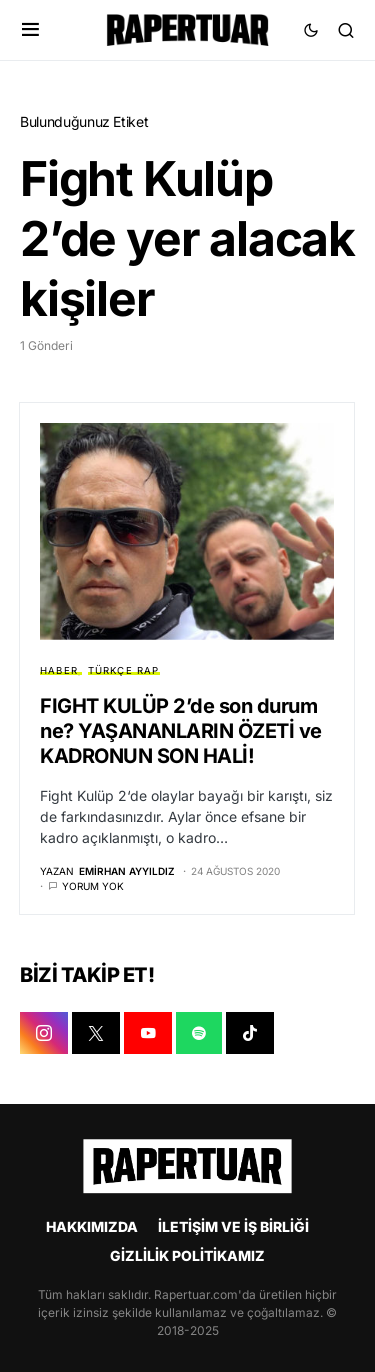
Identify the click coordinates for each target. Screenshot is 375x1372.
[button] (30, 30)
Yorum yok (93, 886)
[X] (96, 1033)
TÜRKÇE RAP (124, 670)
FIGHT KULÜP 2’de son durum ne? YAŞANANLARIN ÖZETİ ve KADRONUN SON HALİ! (181, 731)
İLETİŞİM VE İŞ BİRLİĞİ (233, 1226)
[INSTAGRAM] (44, 1033)
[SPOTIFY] (199, 1033)
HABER (59, 670)
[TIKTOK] (250, 1033)
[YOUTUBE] (148, 1033)
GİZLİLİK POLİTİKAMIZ (187, 1255)
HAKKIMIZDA (92, 1226)
